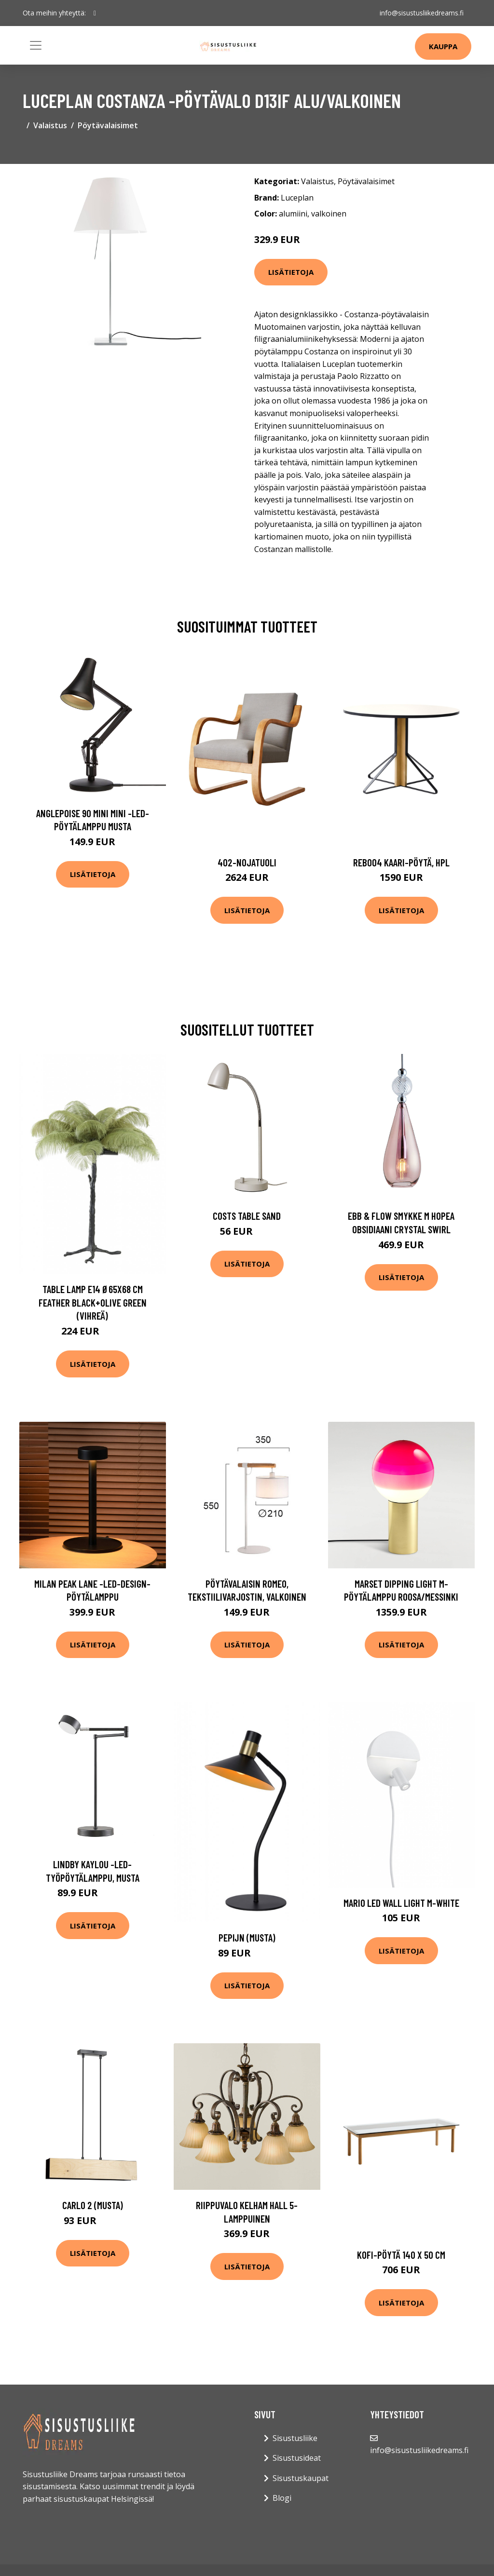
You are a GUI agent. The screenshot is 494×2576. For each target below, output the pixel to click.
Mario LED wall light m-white (401, 1903)
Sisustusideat (297, 2458)
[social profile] (95, 13)
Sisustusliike (295, 2438)
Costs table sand (247, 1216)
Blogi (282, 2498)
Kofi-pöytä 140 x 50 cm (401, 2255)
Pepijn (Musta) (247, 1937)
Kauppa (443, 46)
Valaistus (50, 125)
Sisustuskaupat (301, 2478)
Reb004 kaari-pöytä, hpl (401, 862)
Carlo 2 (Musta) (92, 2205)
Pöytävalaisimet (108, 125)
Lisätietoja (291, 272)
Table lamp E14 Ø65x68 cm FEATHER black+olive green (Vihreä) (93, 1302)
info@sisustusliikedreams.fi (422, 12)
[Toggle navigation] (36, 45)
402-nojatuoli (247, 862)
